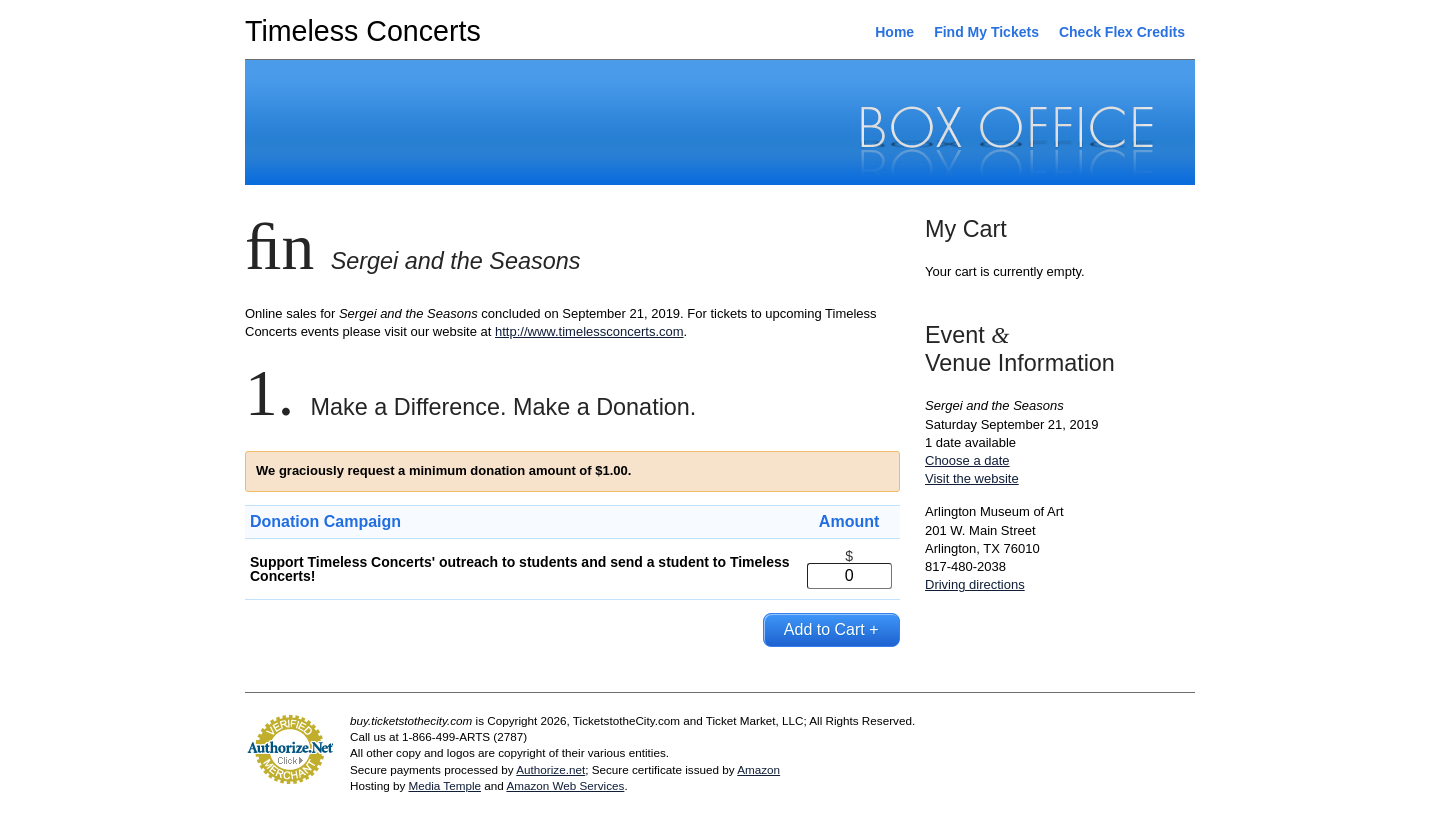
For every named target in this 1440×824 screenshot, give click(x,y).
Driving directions (975, 584)
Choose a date (967, 460)
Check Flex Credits (1122, 32)
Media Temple (444, 785)
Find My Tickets (986, 32)
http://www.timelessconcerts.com (589, 331)
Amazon (758, 769)
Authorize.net (550, 769)
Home (894, 32)
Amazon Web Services (565, 785)
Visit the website (972, 478)
